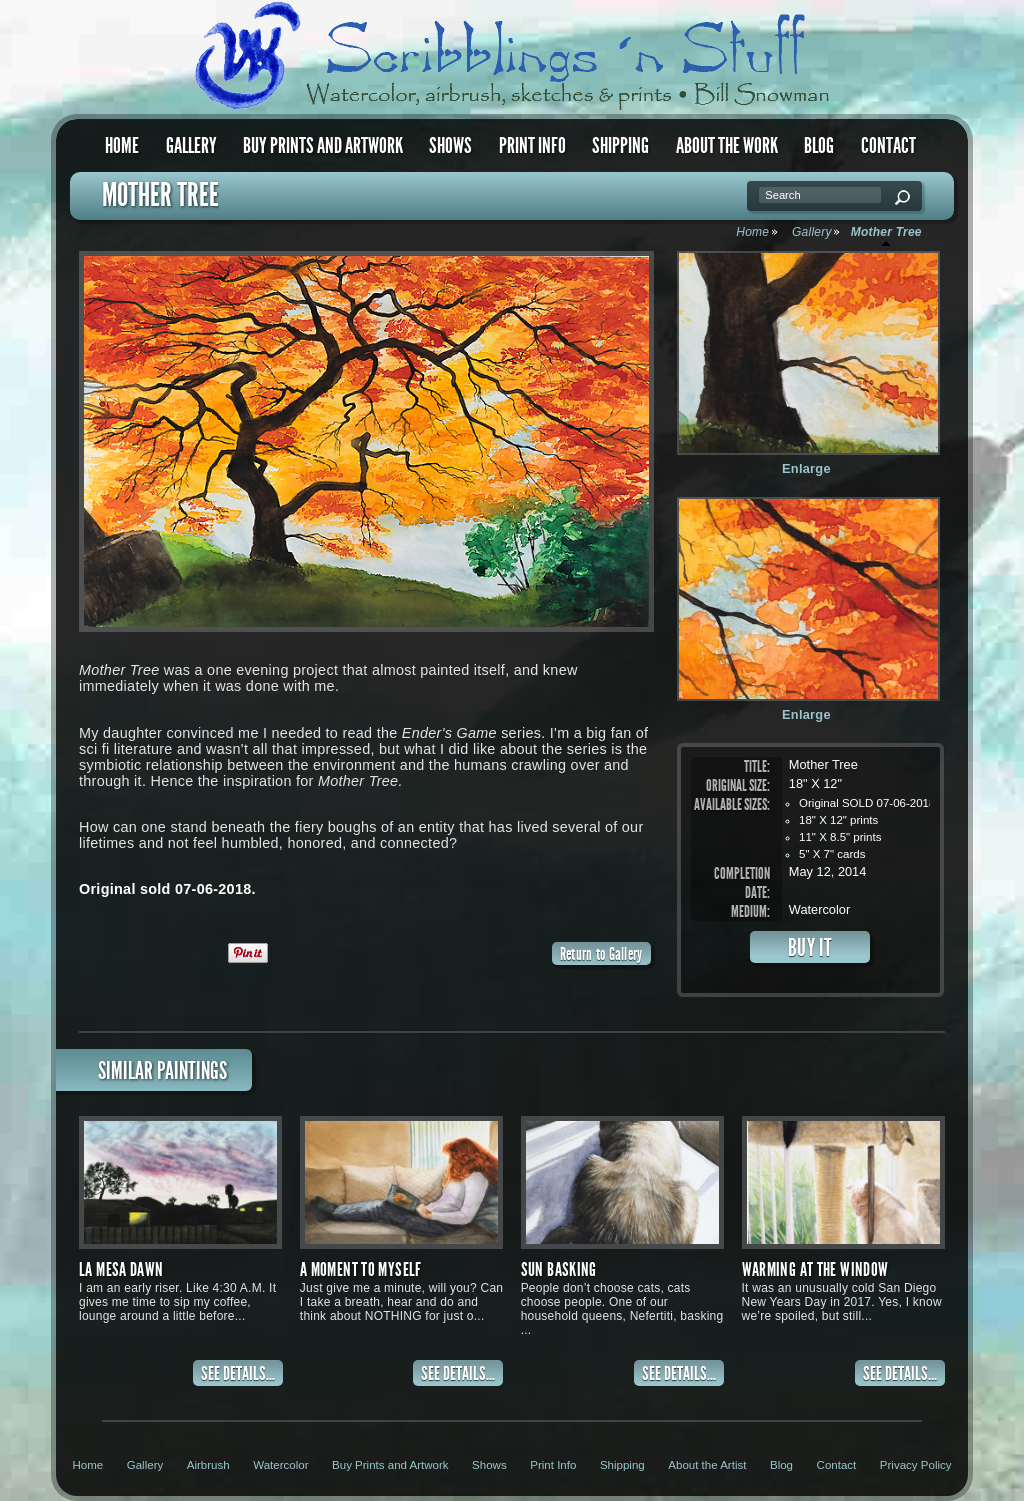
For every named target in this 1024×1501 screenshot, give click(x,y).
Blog (819, 145)
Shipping (620, 145)
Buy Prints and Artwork (323, 145)
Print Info (532, 145)
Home (122, 145)
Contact (888, 145)
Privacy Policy (916, 1465)
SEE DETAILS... (238, 1373)
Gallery (191, 145)
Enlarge (806, 468)
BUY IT (810, 947)
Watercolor (280, 1465)
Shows (450, 145)
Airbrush (208, 1465)
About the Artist (707, 1465)
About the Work (727, 145)
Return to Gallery (601, 954)
